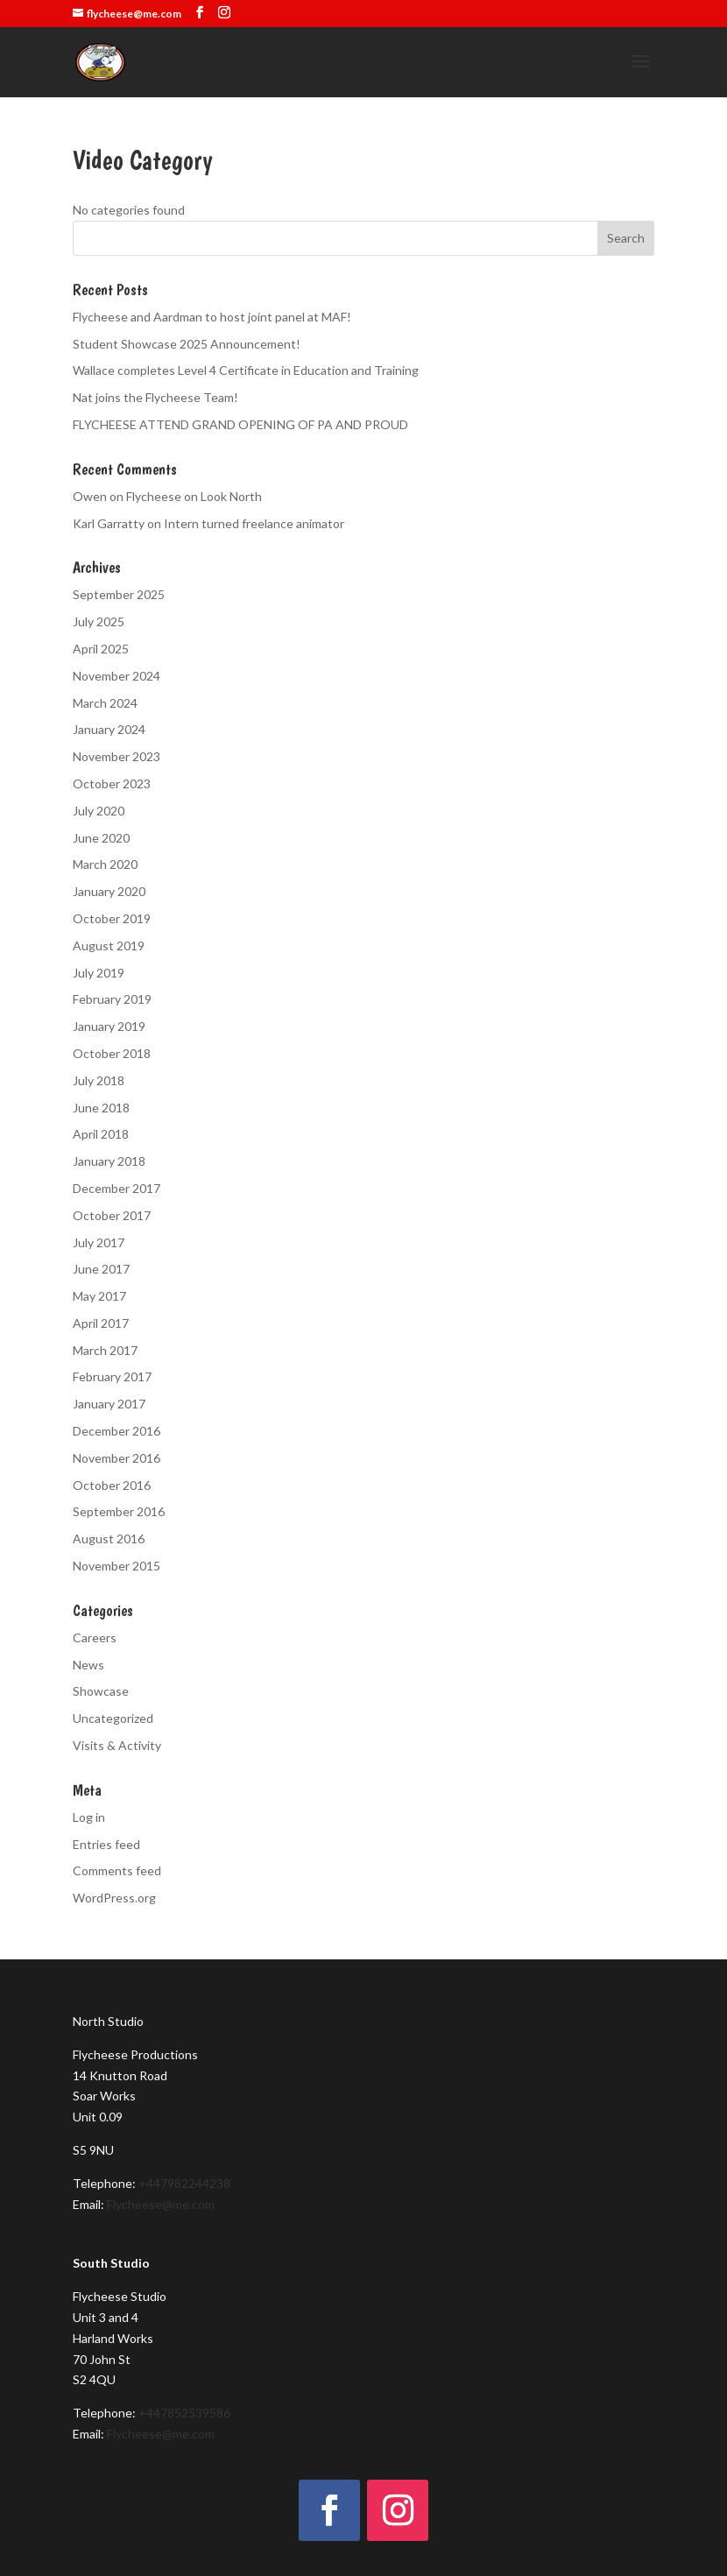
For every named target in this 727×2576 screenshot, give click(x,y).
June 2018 (101, 1107)
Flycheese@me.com (161, 2204)
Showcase (101, 1690)
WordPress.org (114, 1897)
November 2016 (116, 1457)
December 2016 (116, 1430)
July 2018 (98, 1080)
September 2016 (119, 1511)
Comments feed (117, 1870)
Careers (94, 1637)
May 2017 (99, 1295)
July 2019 (98, 972)
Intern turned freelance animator (254, 523)
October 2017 (112, 1215)
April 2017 (101, 1323)
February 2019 (112, 999)
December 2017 (116, 1188)
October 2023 (112, 783)
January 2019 (109, 1026)
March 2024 (105, 702)
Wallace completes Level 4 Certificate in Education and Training (246, 370)
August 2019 (109, 945)
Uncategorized (113, 1718)
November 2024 (116, 675)
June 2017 (101, 1268)
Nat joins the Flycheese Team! (155, 397)
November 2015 (116, 1565)
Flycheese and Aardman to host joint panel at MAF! (212, 316)
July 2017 (98, 1242)
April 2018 (101, 1133)
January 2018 (109, 1161)
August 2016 (109, 1538)
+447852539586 (184, 2412)
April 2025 (101, 648)
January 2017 (109, 1403)
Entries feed (106, 1844)
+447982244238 (184, 2183)
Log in (89, 1817)
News (88, 1664)
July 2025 (98, 621)
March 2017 (105, 1350)
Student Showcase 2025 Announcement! (186, 343)
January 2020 (109, 891)
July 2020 (98, 810)
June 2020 (101, 837)
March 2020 (105, 864)
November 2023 (116, 756)
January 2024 (109, 729)
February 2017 (112, 1376)
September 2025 (119, 594)
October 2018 (112, 1053)
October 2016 (112, 1485)
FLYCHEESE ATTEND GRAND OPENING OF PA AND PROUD (240, 424)
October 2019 (112, 918)
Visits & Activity (117, 1745)
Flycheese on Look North (194, 496)
